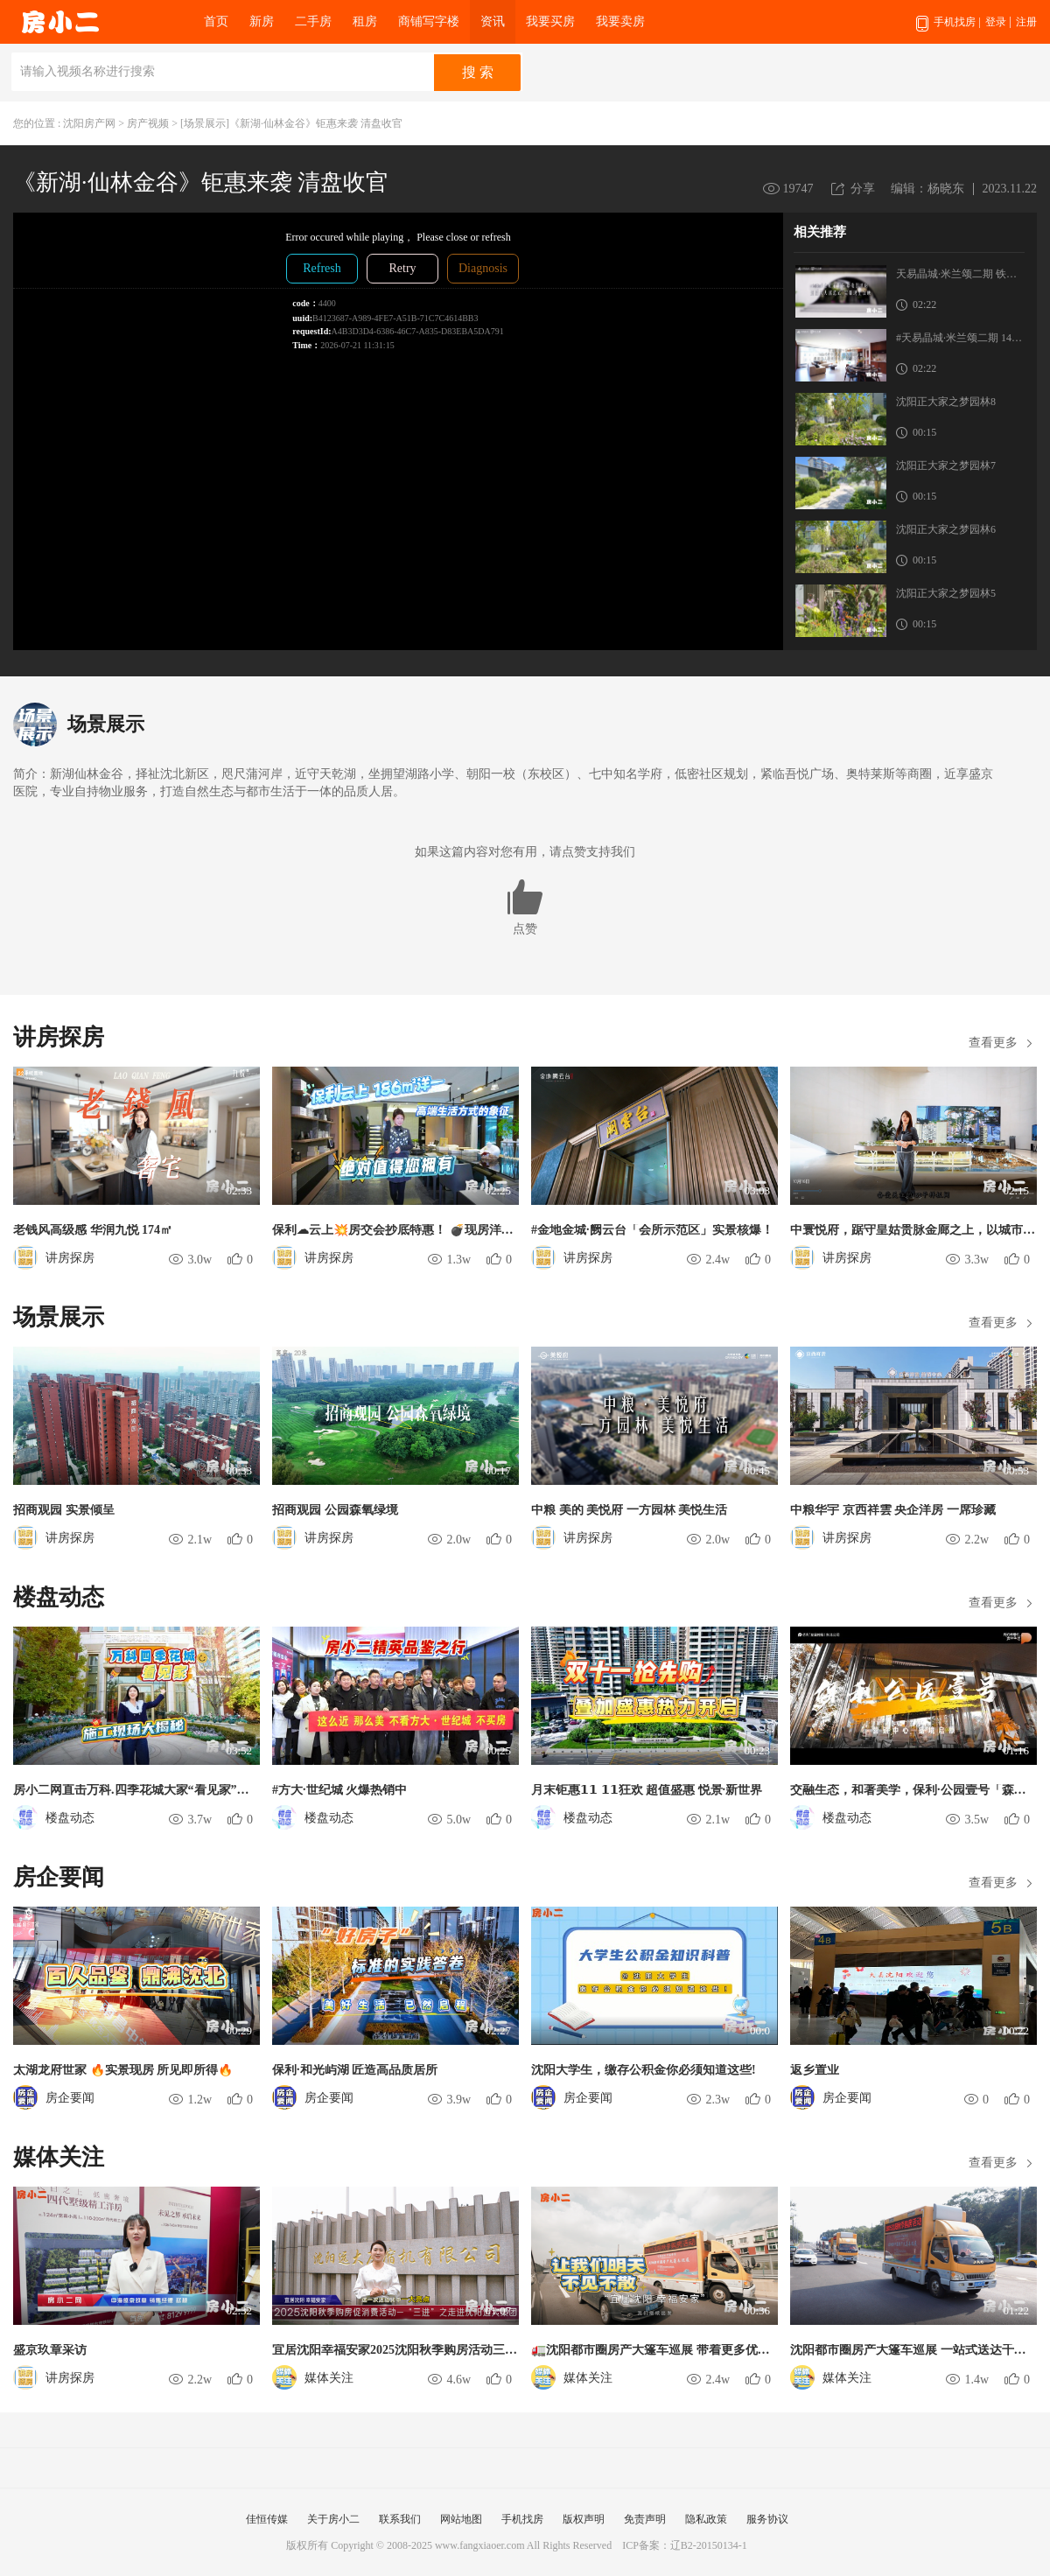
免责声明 (645, 2519)
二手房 (313, 21)
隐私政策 (706, 2519)
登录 (995, 22)
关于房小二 (333, 2519)
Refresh (322, 268)
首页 (216, 21)
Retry (402, 268)
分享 (862, 188)
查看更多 (993, 1043)
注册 (1026, 22)
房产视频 (148, 123)
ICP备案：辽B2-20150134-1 (684, 2545)
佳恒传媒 (267, 2519)
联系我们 (400, 2519)
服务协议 (767, 2519)
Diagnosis (483, 268)
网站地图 (461, 2519)
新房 (261, 21)
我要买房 (550, 21)
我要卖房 (620, 21)
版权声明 (584, 2519)
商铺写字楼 (428, 21)
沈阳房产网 (89, 123)
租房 (365, 21)
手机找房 (948, 30)
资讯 (492, 21)
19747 (798, 188)
